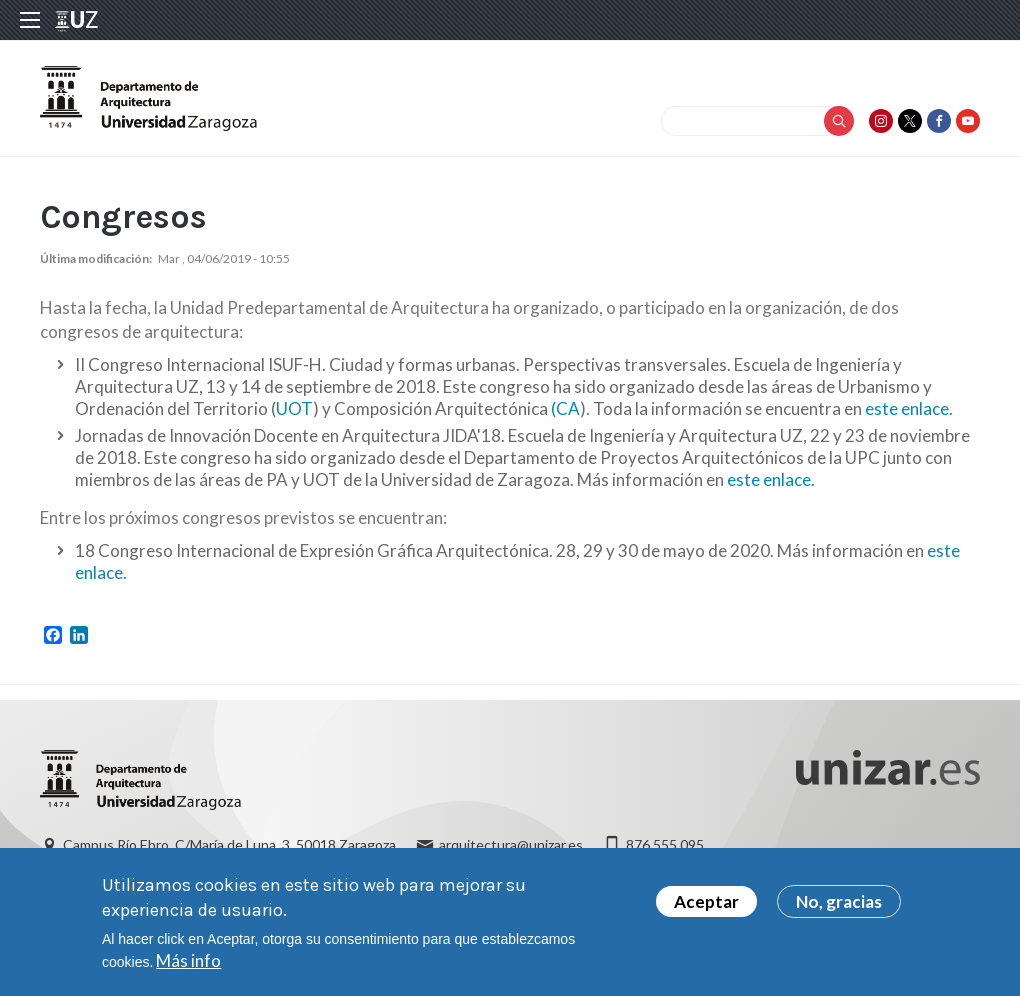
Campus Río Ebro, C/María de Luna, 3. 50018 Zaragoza (229, 844)
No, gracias (839, 909)
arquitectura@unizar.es (511, 844)
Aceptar (706, 909)
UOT (294, 408)
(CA (565, 408)
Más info (188, 968)
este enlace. (909, 408)
